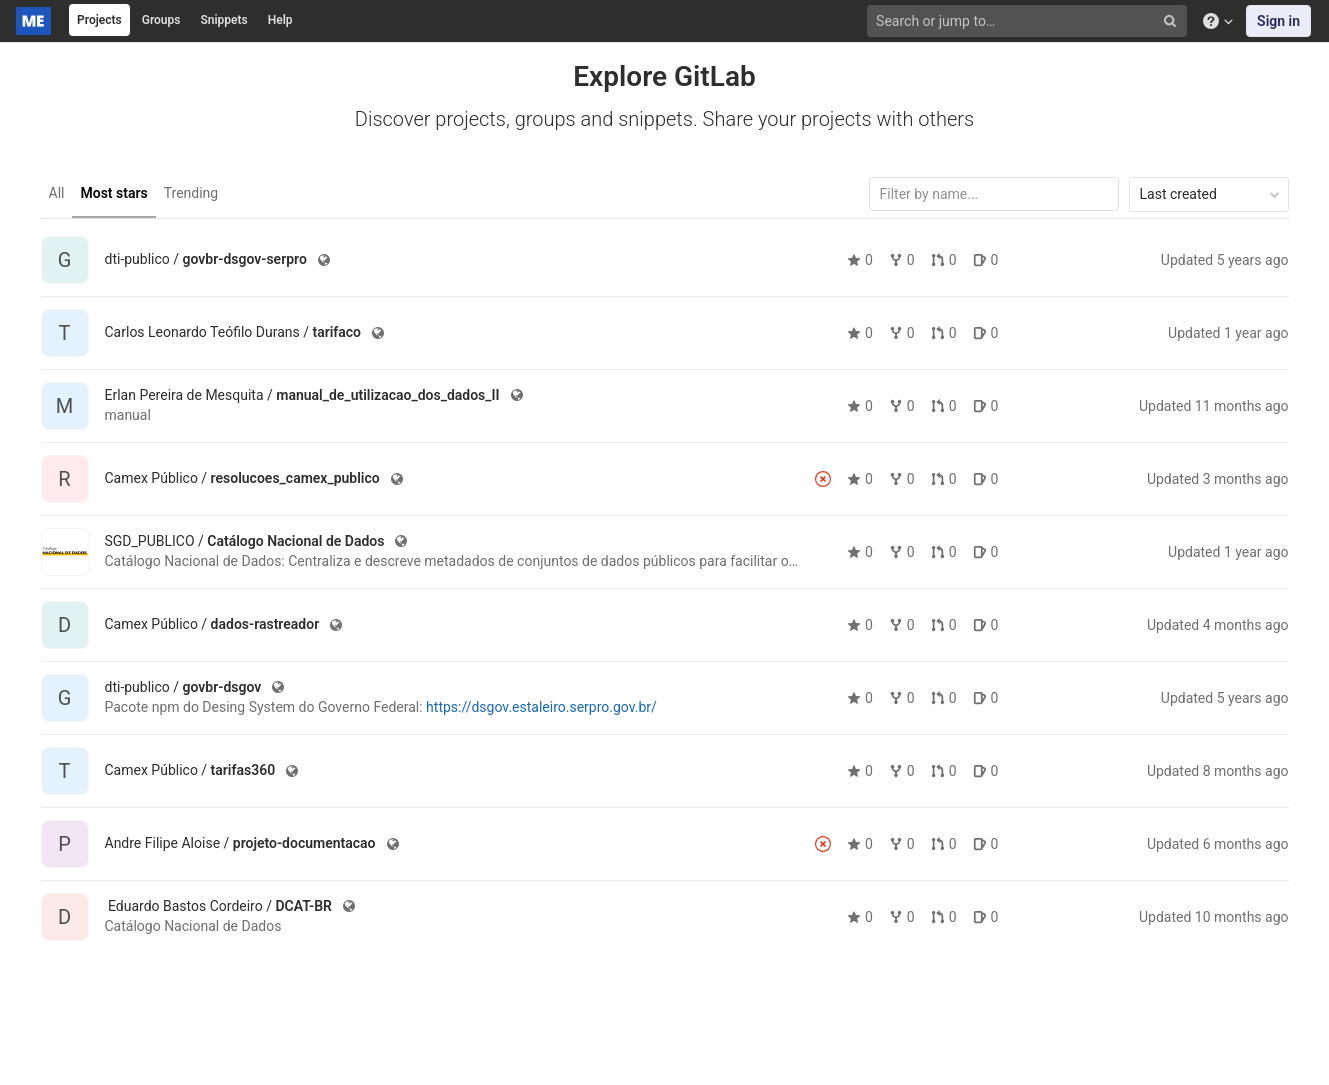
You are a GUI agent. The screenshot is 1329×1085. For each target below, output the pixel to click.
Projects (99, 20)
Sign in (1278, 21)
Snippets (223, 20)
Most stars (113, 193)
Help (280, 20)
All (57, 193)
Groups (161, 20)
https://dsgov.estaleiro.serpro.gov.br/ (541, 707)
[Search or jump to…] (1029, 21)
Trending (191, 193)
